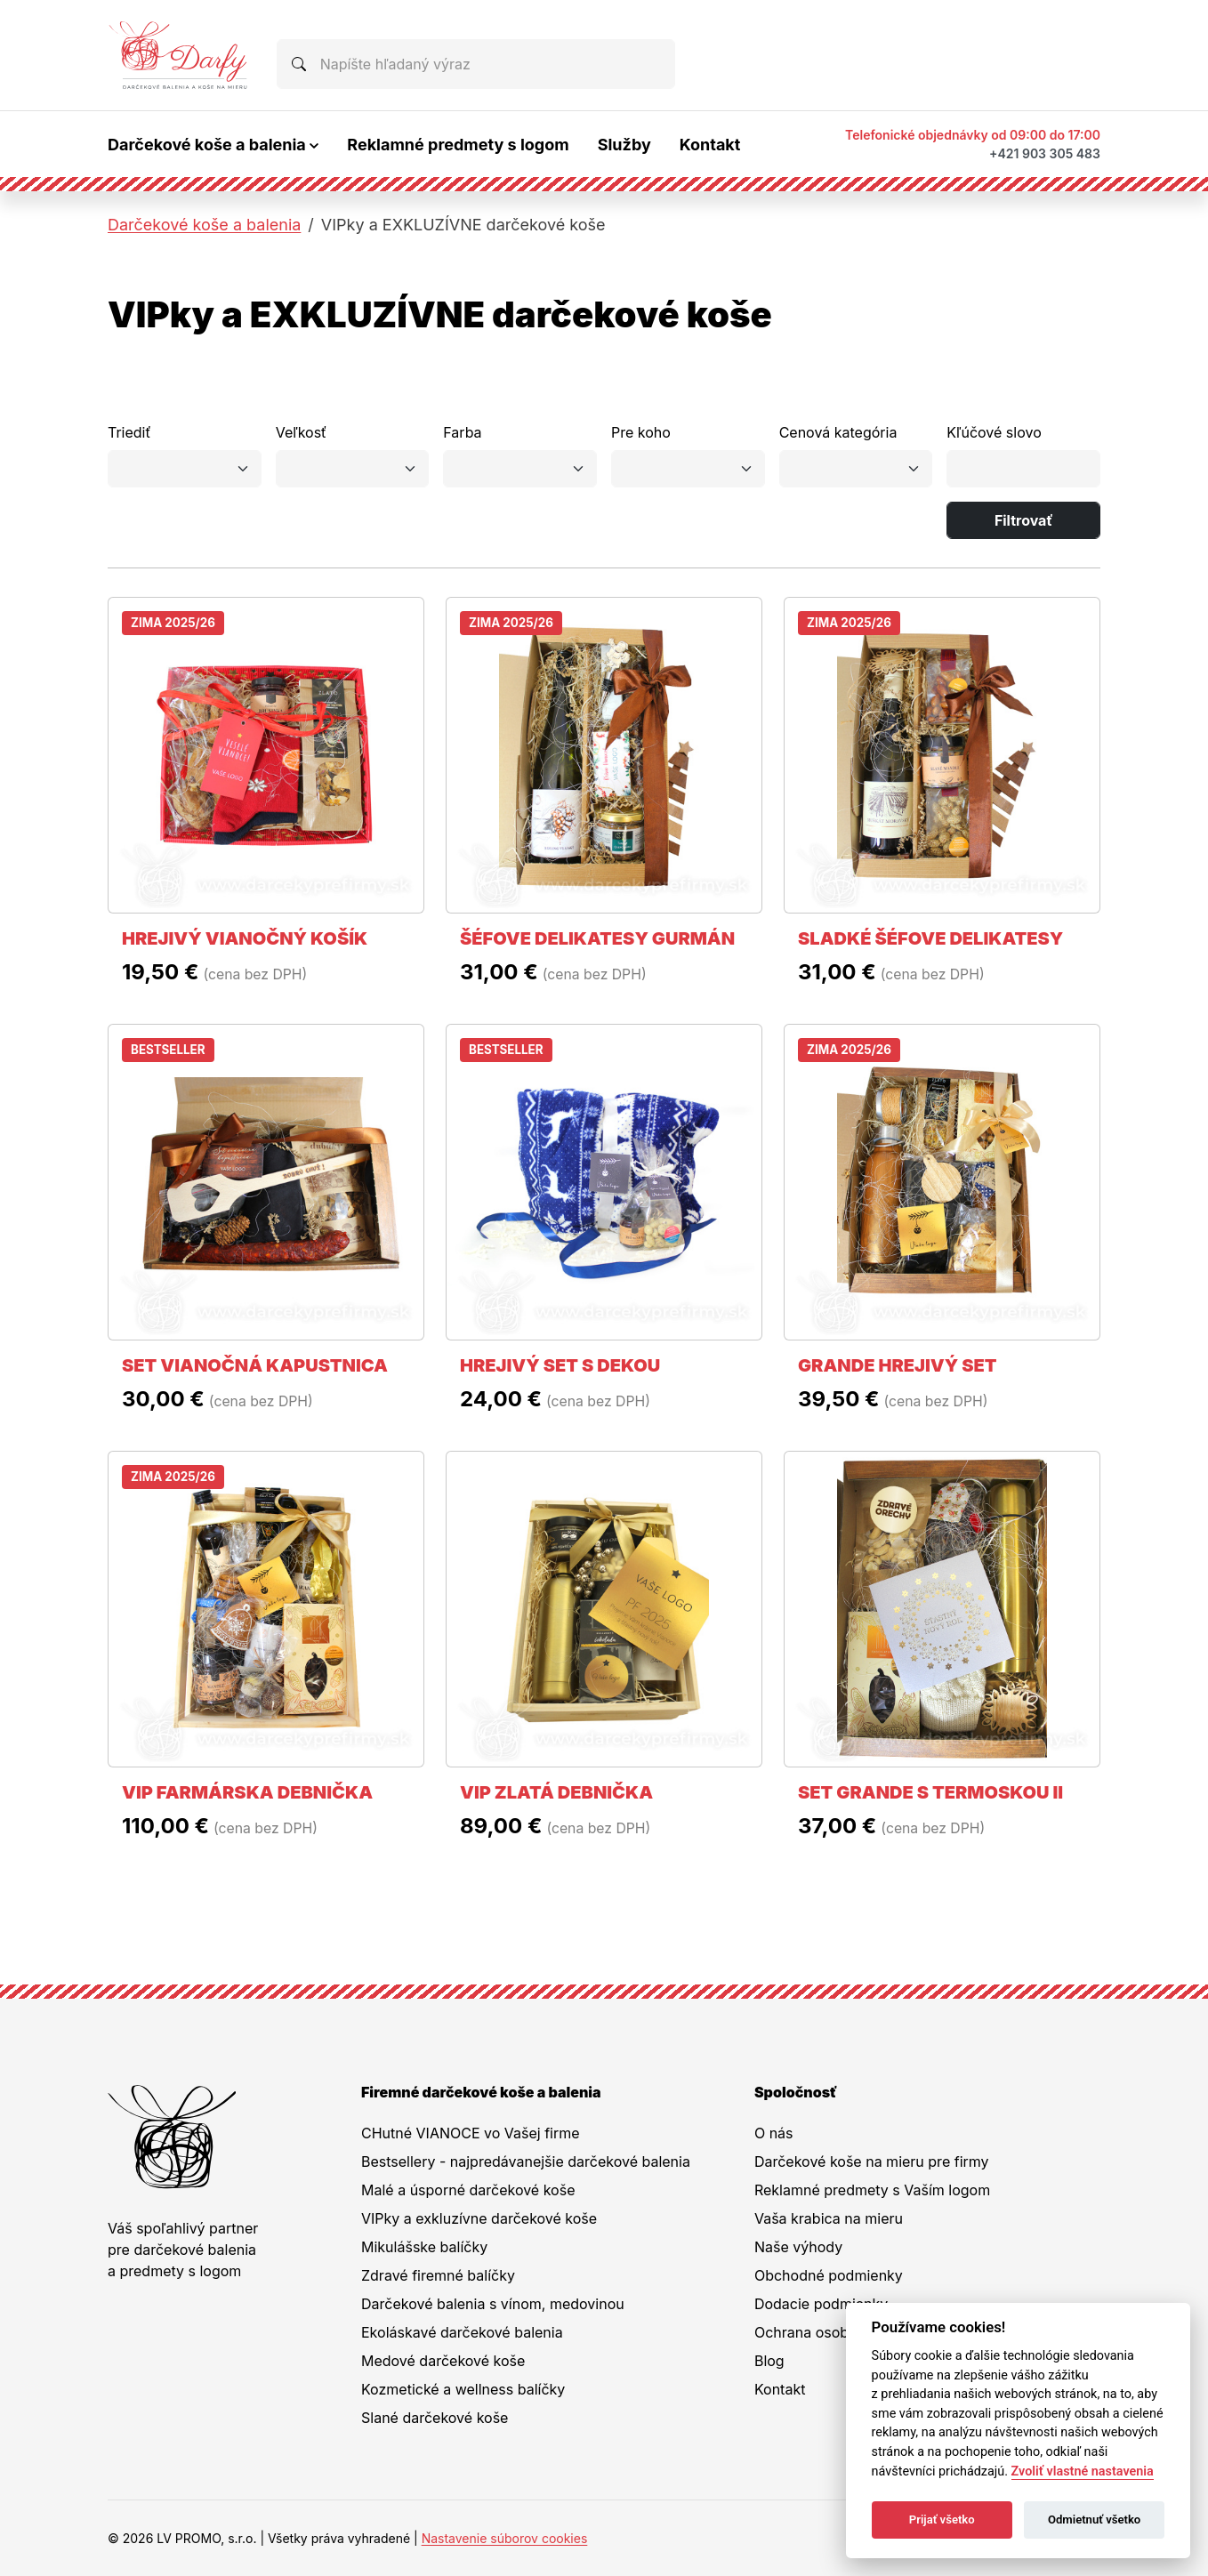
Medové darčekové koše (443, 2361)
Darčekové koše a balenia (204, 224)
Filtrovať (1024, 520)
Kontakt (710, 144)
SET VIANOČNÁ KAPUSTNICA (255, 1365)
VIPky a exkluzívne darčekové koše (479, 2218)
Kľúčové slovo (993, 432)
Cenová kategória (838, 432)
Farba (462, 432)
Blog (769, 2361)
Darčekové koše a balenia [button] (207, 144)
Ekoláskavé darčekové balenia (462, 2332)
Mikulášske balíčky (424, 2247)
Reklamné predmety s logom (457, 144)
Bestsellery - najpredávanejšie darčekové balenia (525, 2161)
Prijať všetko (942, 2519)
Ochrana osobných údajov (842, 2332)
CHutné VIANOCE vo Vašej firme (470, 2133)
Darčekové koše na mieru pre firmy (871, 2161)
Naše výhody (798, 2247)
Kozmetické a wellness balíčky (463, 2389)
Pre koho (641, 432)
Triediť (129, 432)
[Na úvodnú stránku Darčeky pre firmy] (178, 55)
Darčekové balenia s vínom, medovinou (492, 2304)
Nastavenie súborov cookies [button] (505, 2538)
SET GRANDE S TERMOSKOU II (930, 1792)
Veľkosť (301, 432)
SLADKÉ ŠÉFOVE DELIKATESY (930, 938)
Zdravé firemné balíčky (438, 2275)
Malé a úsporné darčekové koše (468, 2190)
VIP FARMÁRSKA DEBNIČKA (247, 1792)
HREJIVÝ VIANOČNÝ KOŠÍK (244, 938)
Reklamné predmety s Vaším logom (872, 2190)
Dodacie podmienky (821, 2304)
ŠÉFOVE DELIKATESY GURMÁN (597, 938)
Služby (624, 144)
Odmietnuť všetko (1094, 2519)
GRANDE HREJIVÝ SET (897, 1365)
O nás (773, 2133)
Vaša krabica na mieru (828, 2218)
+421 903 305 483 (1044, 153)
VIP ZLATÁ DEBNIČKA (556, 1792)
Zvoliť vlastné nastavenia (1082, 2471)
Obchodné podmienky (828, 2275)
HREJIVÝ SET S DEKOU (560, 1365)
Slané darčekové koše (434, 2418)
